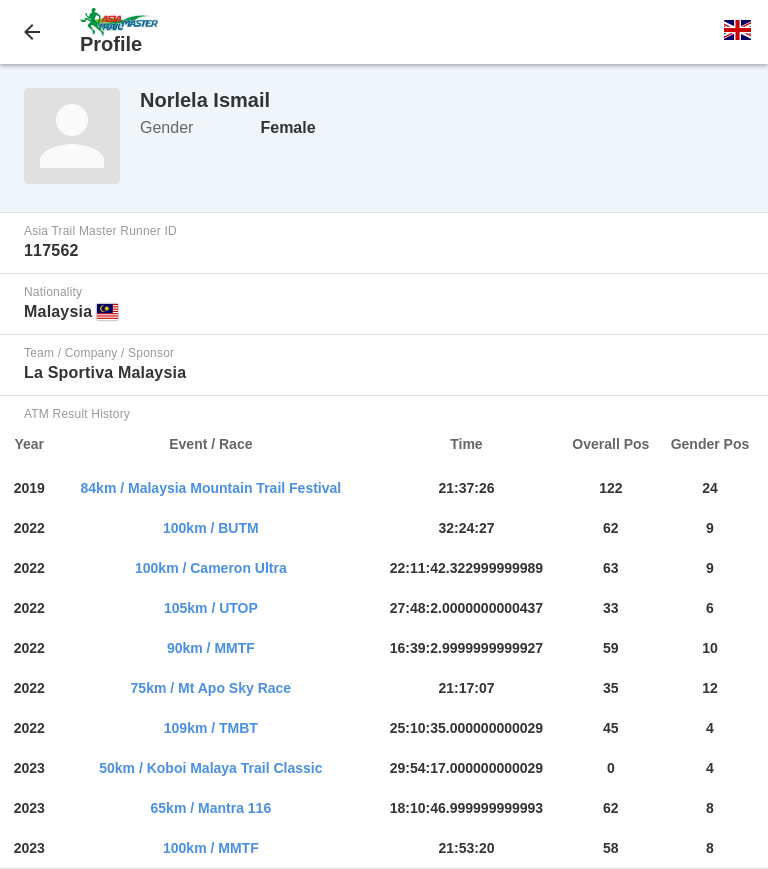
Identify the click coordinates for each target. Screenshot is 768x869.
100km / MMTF (211, 848)
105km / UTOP (211, 608)
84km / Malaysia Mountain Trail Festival (211, 488)
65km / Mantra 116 (211, 808)
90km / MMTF (211, 648)
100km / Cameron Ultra (211, 568)
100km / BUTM (211, 528)
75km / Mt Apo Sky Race (211, 688)
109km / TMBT (211, 728)
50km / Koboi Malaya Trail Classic (210, 768)
